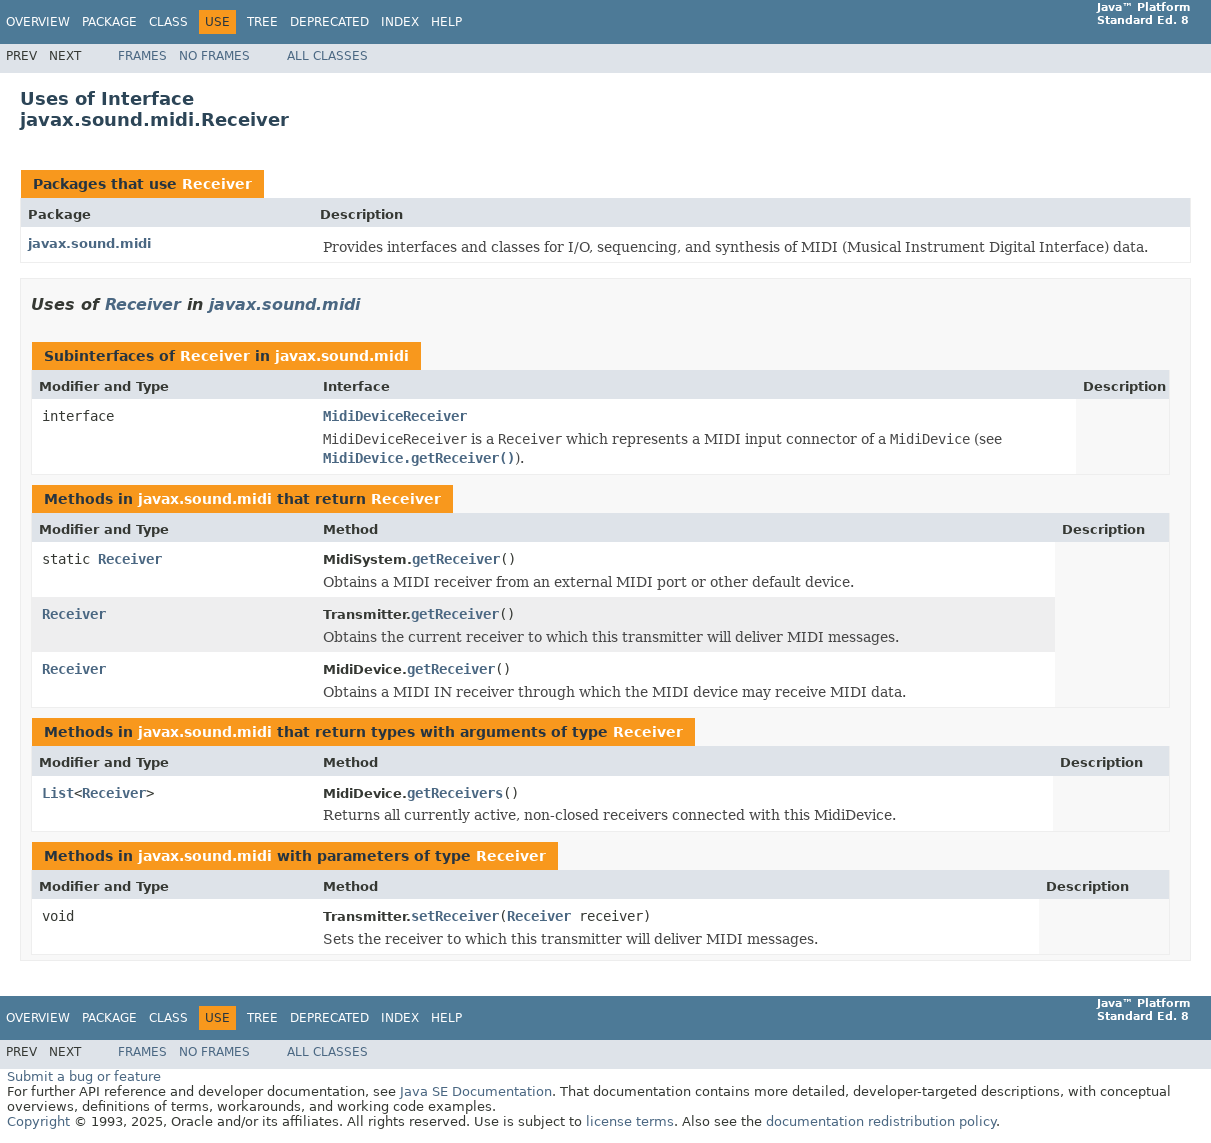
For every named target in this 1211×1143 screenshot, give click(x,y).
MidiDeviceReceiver (395, 416)
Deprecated (329, 22)
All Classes (327, 56)
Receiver (217, 184)
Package (109, 22)
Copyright (38, 1121)
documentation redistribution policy (881, 1121)
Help (446, 22)
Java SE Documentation (476, 1091)
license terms (630, 1121)
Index (400, 22)
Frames (142, 56)
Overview (38, 22)
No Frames (214, 56)
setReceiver (455, 916)
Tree (262, 22)
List (58, 793)
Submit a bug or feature (84, 1076)
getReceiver (456, 559)
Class (168, 22)
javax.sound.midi (89, 243)
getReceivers (455, 793)
